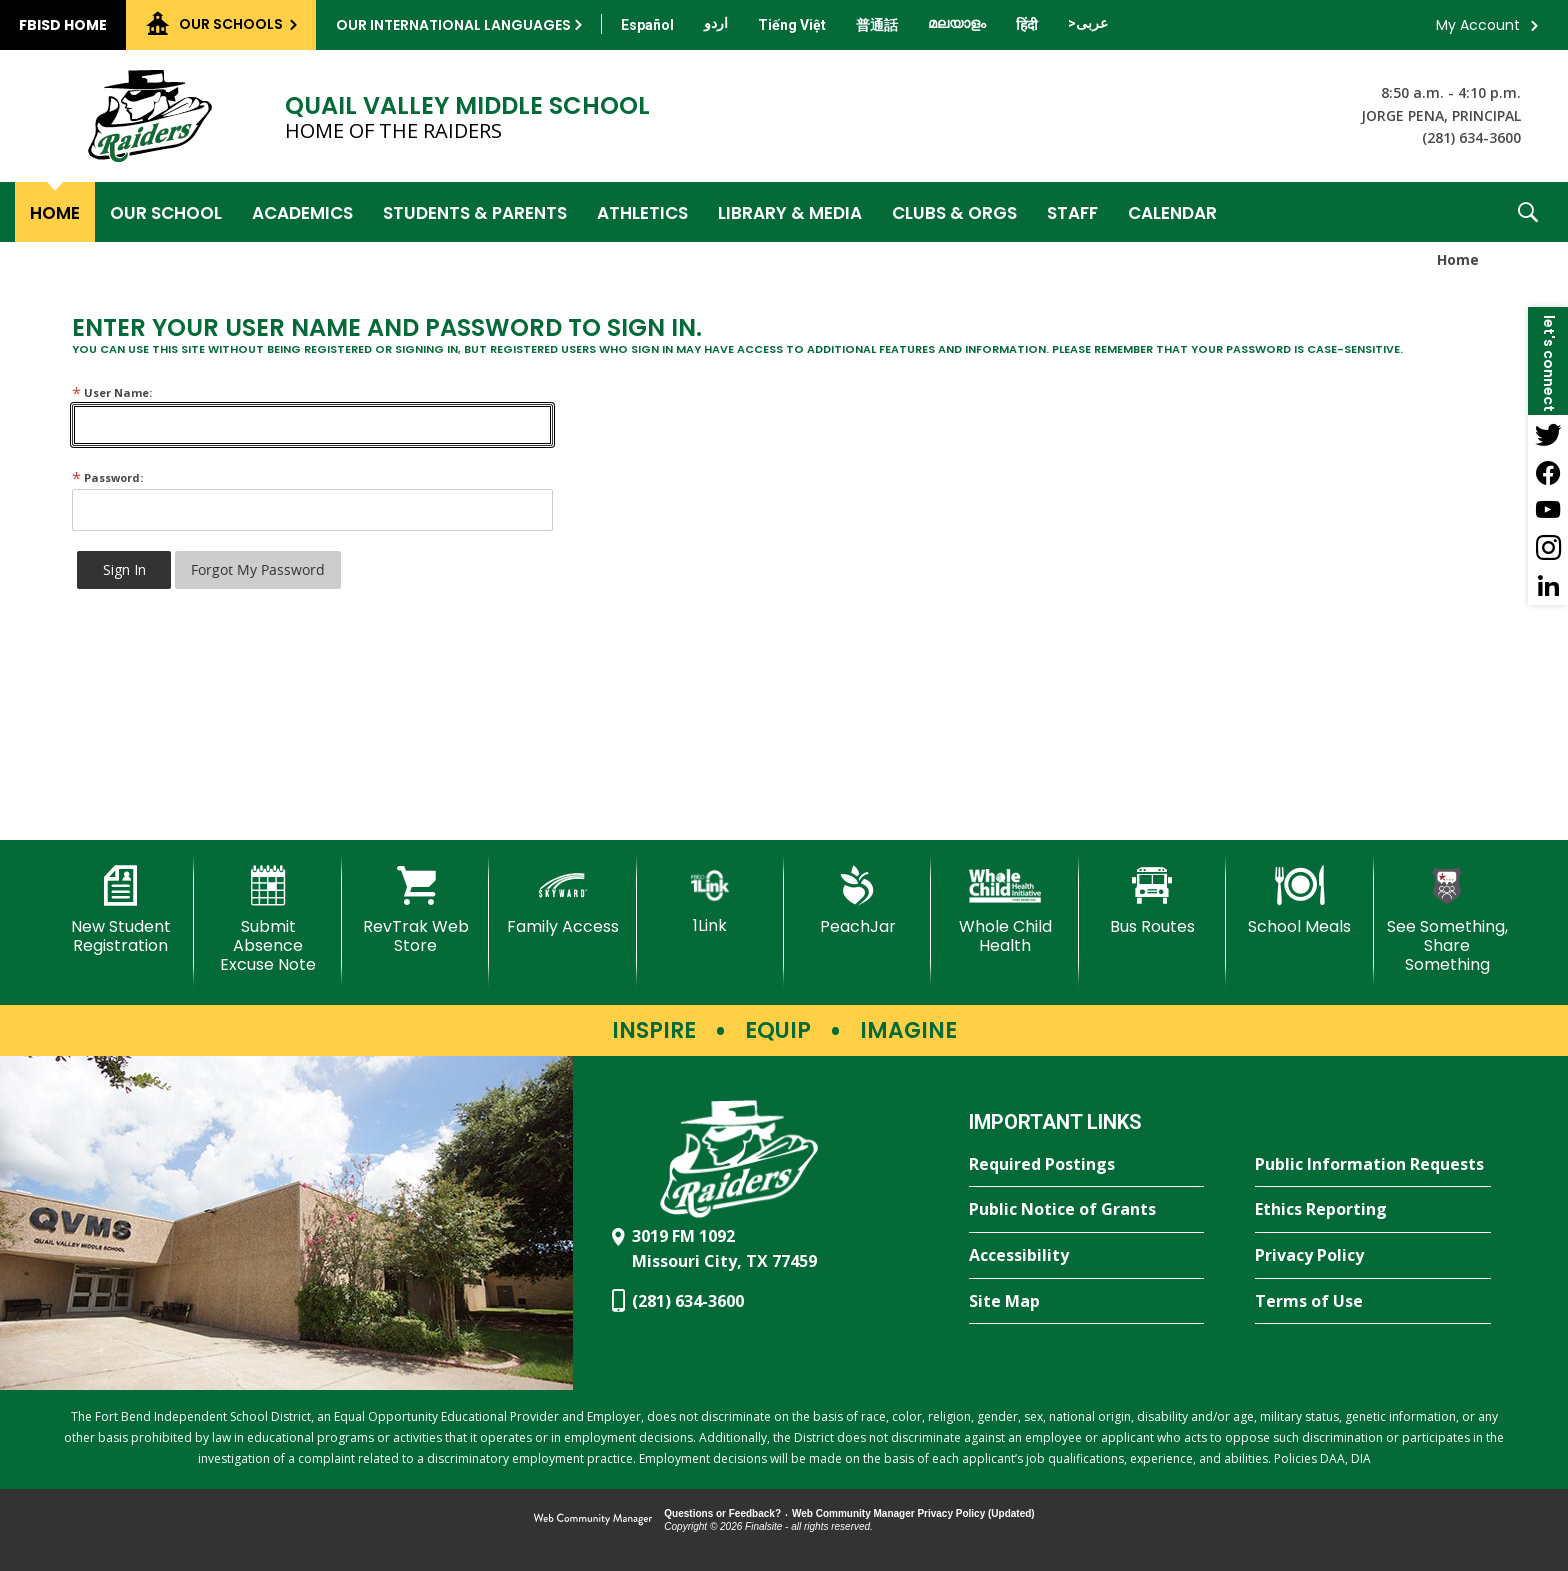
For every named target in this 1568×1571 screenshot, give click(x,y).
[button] (1528, 212)
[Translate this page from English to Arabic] (1088, 23)
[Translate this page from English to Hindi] (1027, 25)
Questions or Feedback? (722, 1513)
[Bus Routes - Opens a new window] (1152, 901)
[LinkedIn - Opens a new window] (1548, 586)
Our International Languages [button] (453, 25)
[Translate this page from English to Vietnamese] (792, 25)
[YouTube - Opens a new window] (1548, 510)
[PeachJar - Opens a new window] (857, 901)
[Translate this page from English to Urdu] (716, 23)
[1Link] (710, 900)
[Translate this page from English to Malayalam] (957, 23)
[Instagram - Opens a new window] (1548, 548)
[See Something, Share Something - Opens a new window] (1447, 920)
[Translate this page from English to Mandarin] (877, 25)
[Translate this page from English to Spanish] (647, 25)
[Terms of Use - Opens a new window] (1373, 1302)
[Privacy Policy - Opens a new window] (1373, 1256)
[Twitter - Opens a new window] (1548, 434)
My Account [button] (1478, 25)
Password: (107, 477)
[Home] (55, 212)
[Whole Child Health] (1004, 910)
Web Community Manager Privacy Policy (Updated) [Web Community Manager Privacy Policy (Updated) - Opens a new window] (913, 1513)
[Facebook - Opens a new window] (1548, 472)
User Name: (112, 392)
